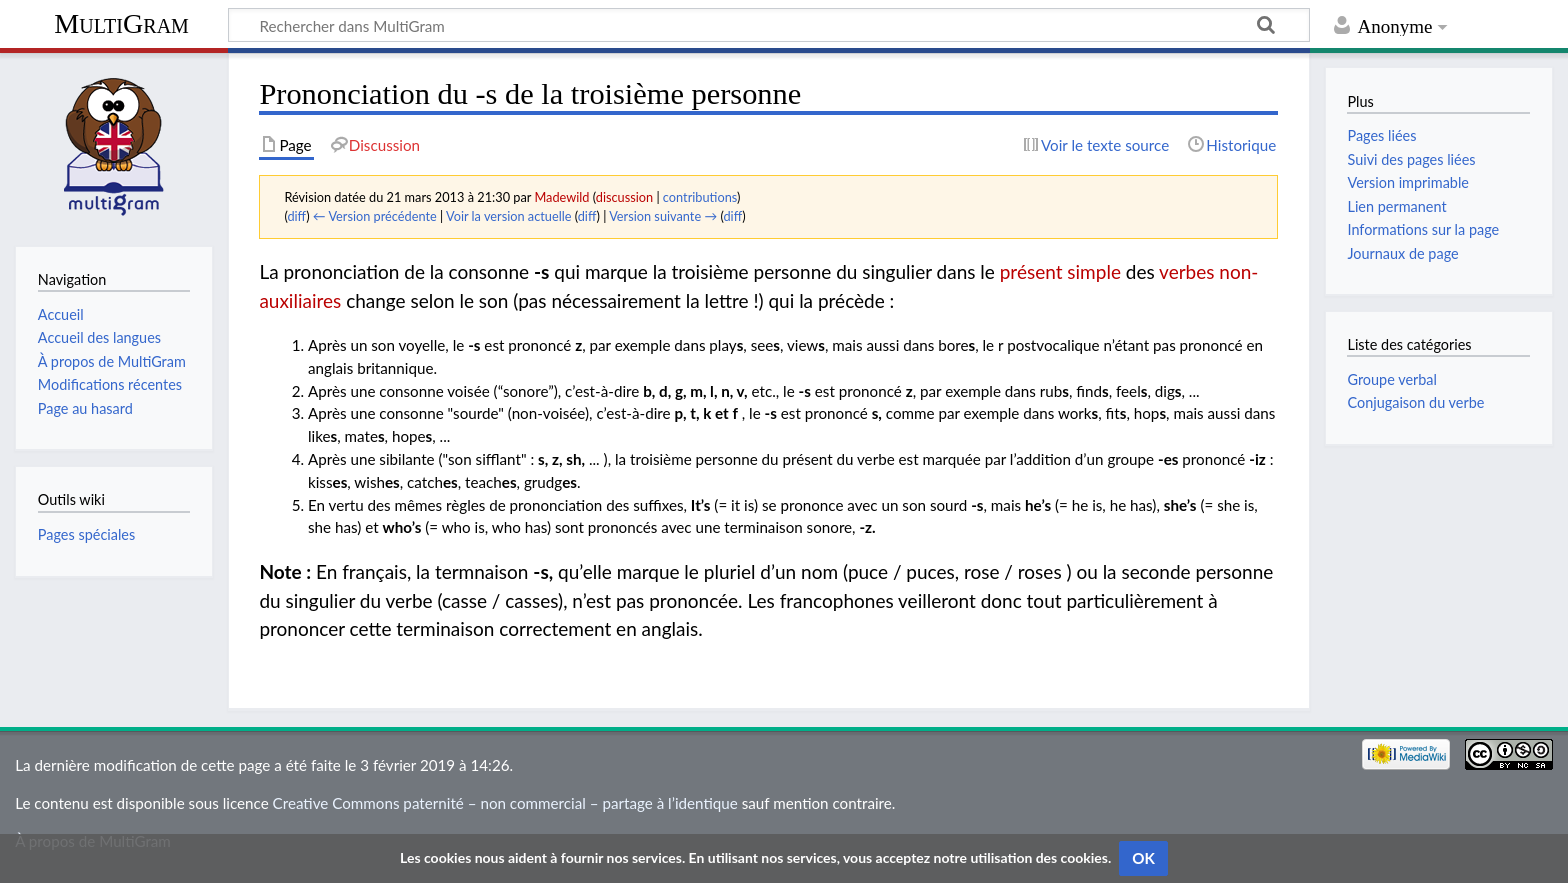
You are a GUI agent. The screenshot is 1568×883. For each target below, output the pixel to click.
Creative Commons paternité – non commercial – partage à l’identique (505, 803)
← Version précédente (375, 216)
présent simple (1060, 271)
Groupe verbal (1392, 379)
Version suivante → (663, 216)
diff (296, 216)
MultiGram (121, 23)
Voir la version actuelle (508, 216)
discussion (624, 197)
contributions (700, 197)
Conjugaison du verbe (1415, 402)
